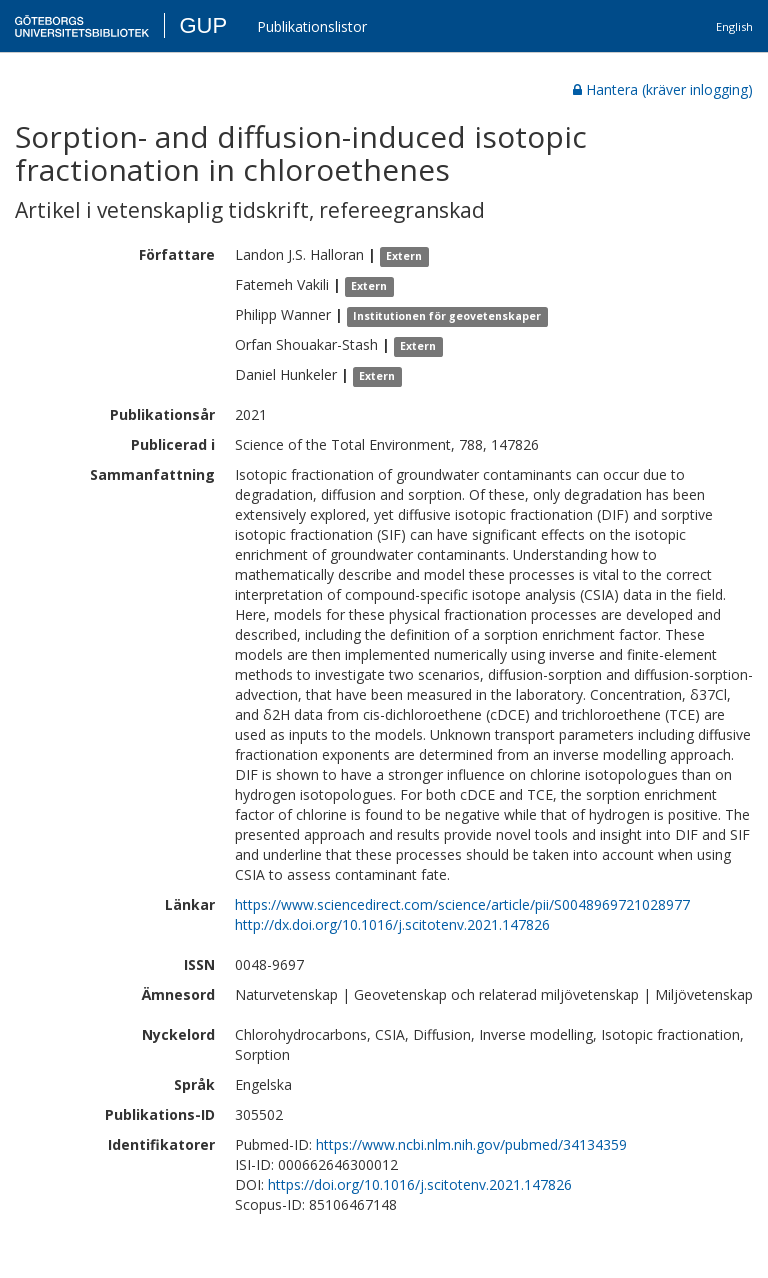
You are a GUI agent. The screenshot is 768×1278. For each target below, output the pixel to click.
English (734, 26)
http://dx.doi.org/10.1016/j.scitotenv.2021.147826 (392, 924)
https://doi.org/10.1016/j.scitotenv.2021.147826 (420, 1184)
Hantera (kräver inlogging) (663, 89)
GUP (203, 25)
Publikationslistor (312, 26)
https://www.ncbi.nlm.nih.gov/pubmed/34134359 (471, 1144)
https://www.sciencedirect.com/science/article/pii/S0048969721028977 (462, 904)
